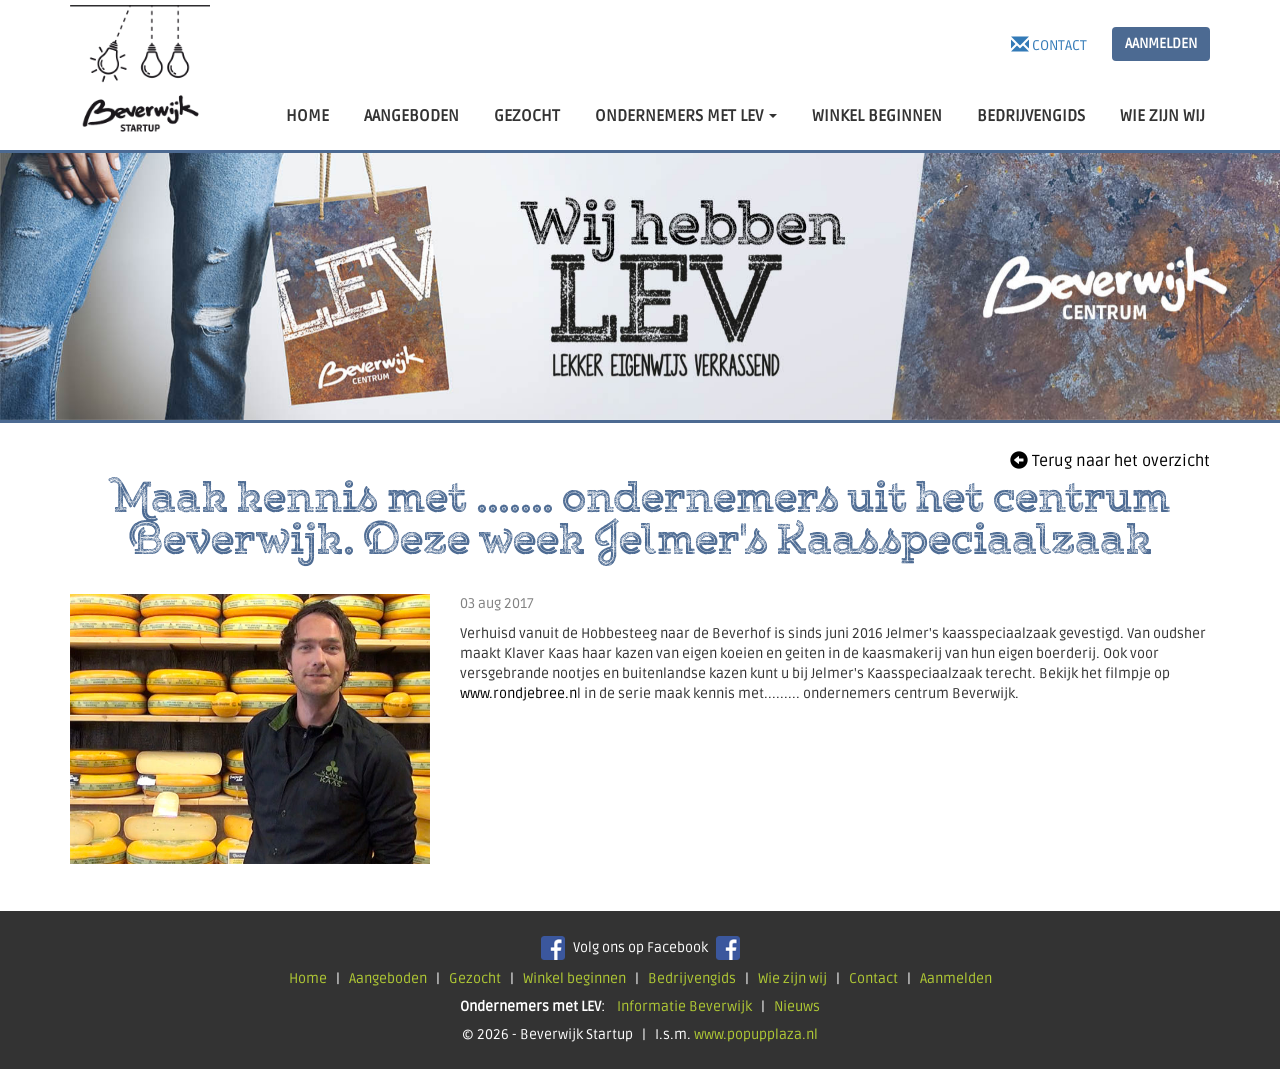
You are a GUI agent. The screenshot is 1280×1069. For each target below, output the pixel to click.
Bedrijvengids (692, 978)
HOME (307, 116)
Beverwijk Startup (140, 75)
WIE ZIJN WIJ (1162, 116)
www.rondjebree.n (518, 693)
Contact (1049, 44)
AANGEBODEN (411, 116)
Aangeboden (388, 978)
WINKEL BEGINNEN (877, 116)
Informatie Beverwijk (684, 1006)
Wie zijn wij (792, 978)
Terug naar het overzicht (1110, 461)
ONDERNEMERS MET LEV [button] (686, 116)
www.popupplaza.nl (756, 1034)
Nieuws (797, 1006)
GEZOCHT (527, 116)
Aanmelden (956, 978)
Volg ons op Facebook (640, 947)
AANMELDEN (1161, 43)
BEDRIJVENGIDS (1031, 116)
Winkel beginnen (574, 978)
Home (308, 978)
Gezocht (475, 978)
